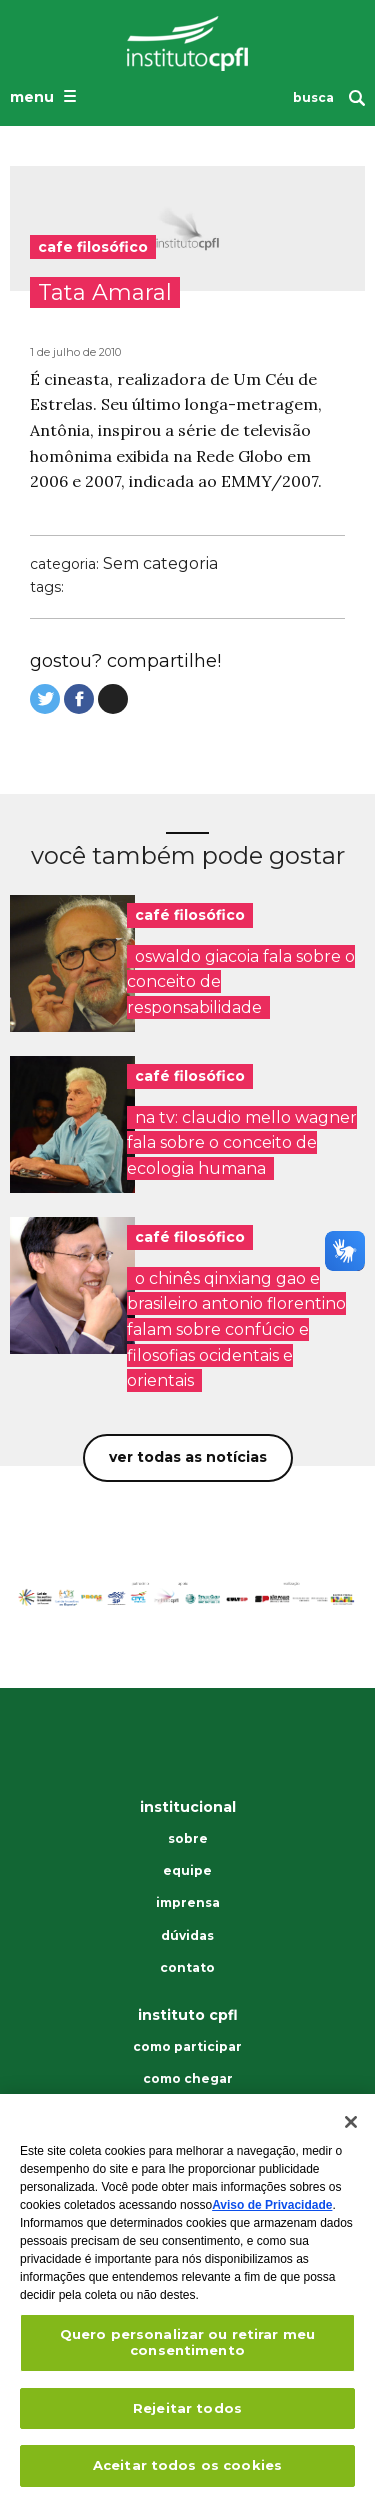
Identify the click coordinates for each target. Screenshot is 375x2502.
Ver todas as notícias (188, 1457)
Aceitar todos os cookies (187, 2471)
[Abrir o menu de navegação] (45, 96)
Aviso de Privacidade (272, 2211)
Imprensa (188, 1903)
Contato (187, 1968)
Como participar (187, 2047)
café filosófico (190, 915)
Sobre (188, 1839)
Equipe (187, 1871)
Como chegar (188, 2079)
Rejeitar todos (187, 2413)
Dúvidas (187, 1936)
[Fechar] (351, 2128)
